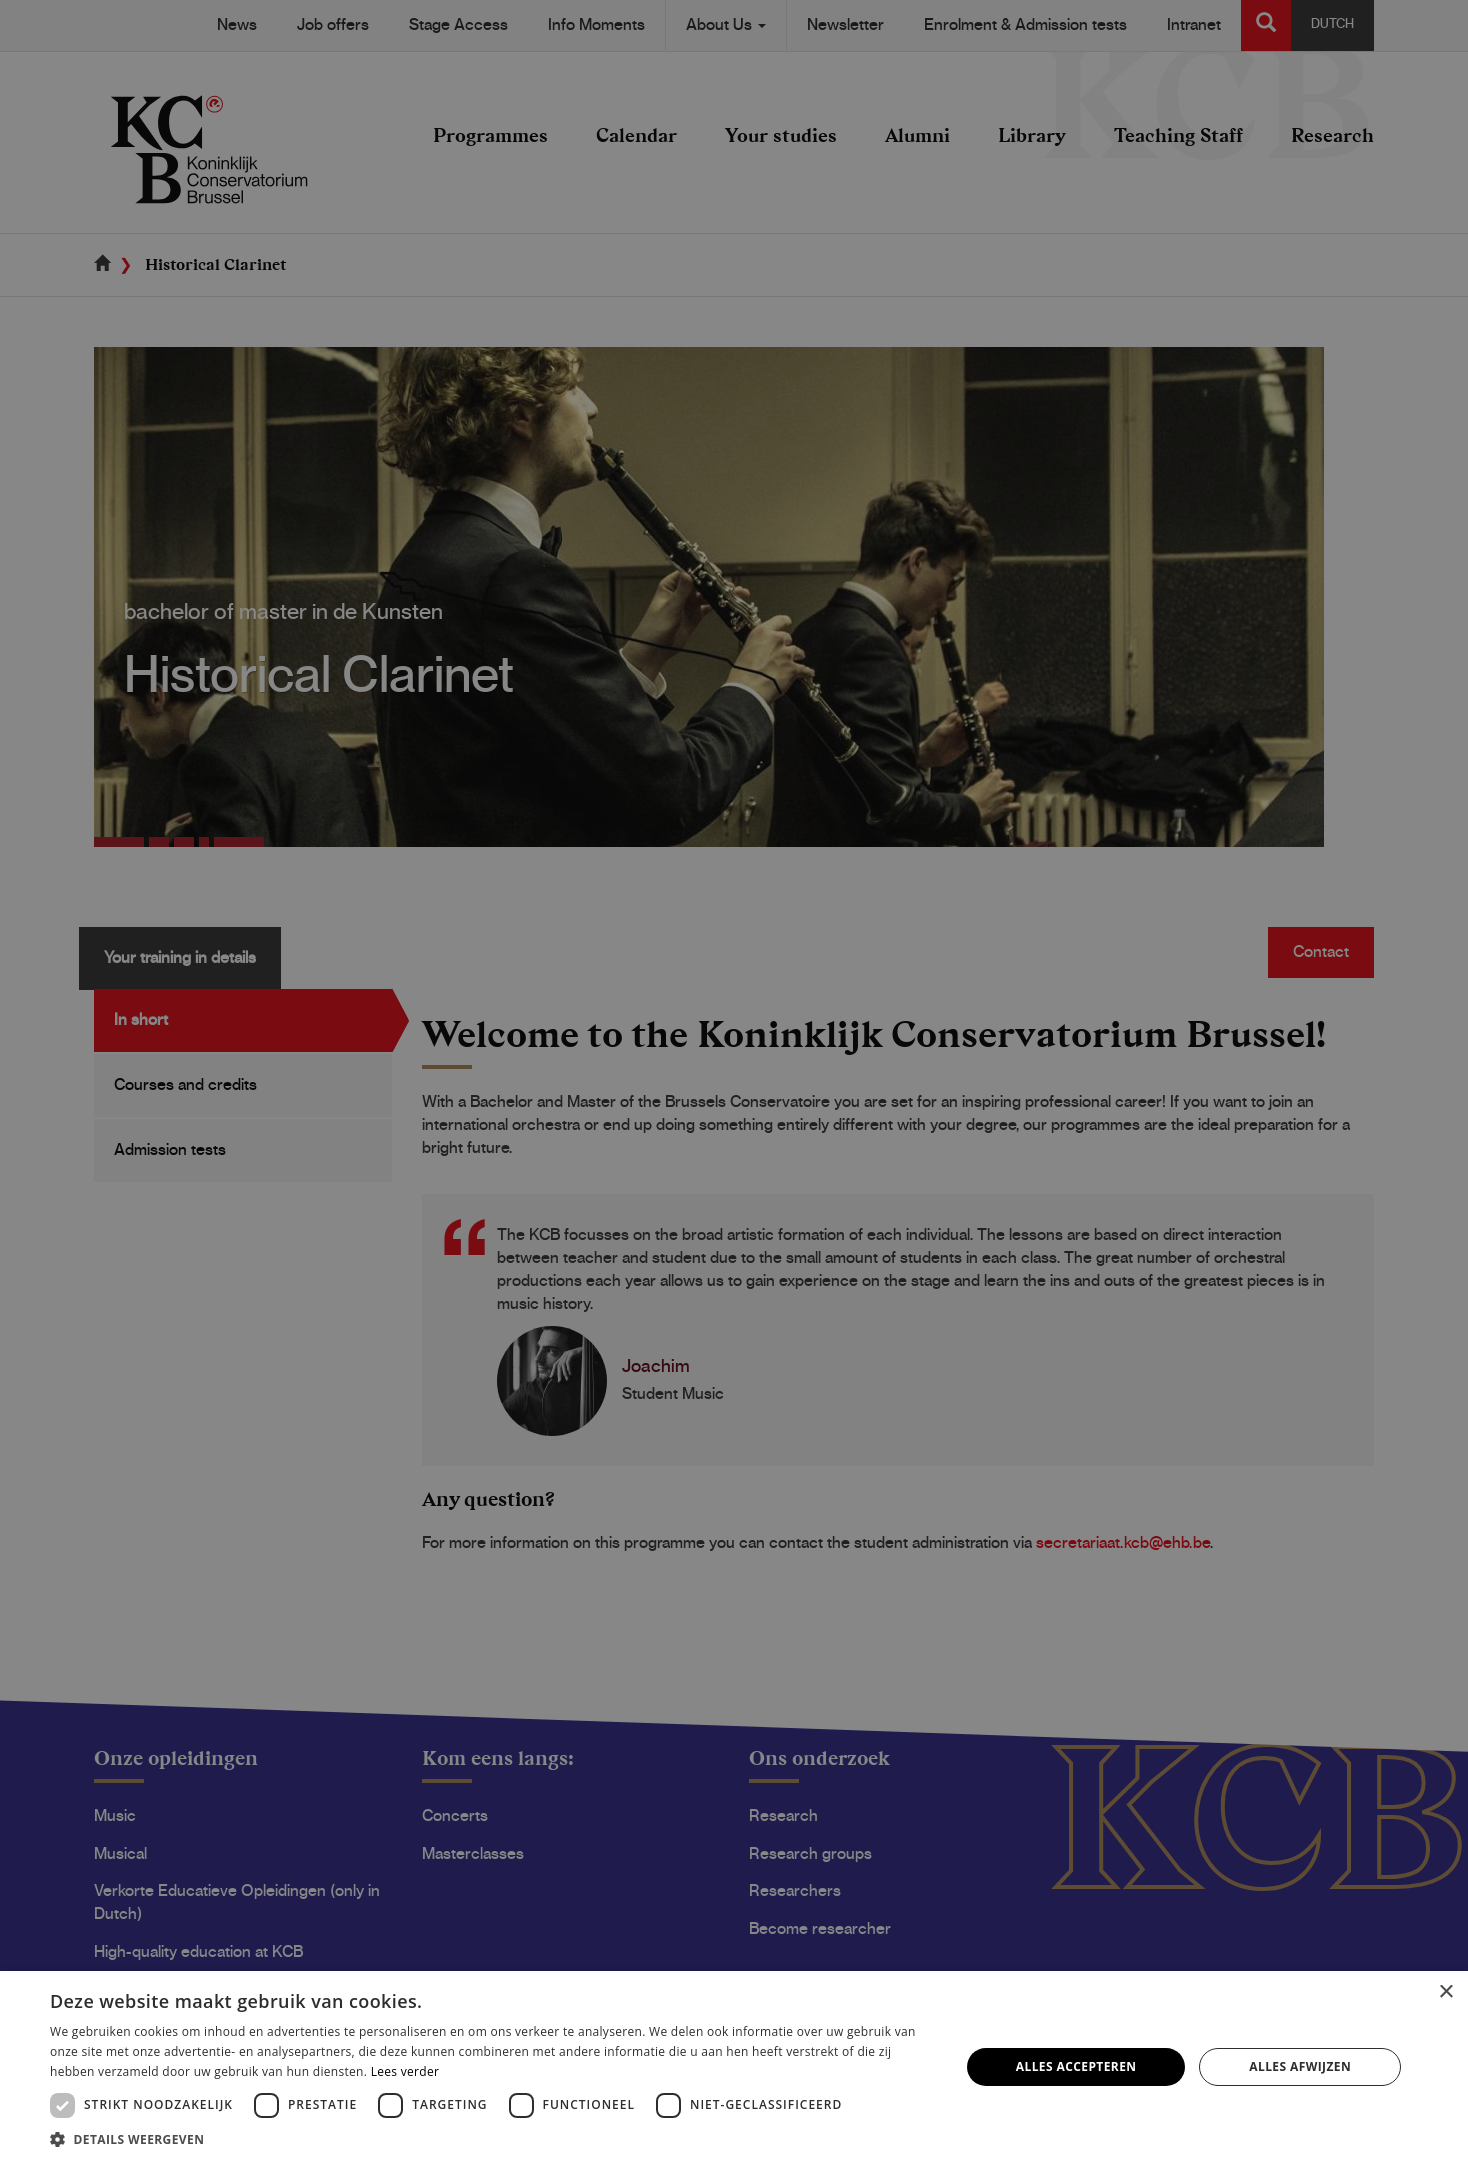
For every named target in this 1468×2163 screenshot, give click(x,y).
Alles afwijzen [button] (1300, 2066)
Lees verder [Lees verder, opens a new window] (405, 2071)
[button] (491, 2138)
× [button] (1445, 1992)
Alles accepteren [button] (1076, 2066)
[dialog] (734, 1081)
